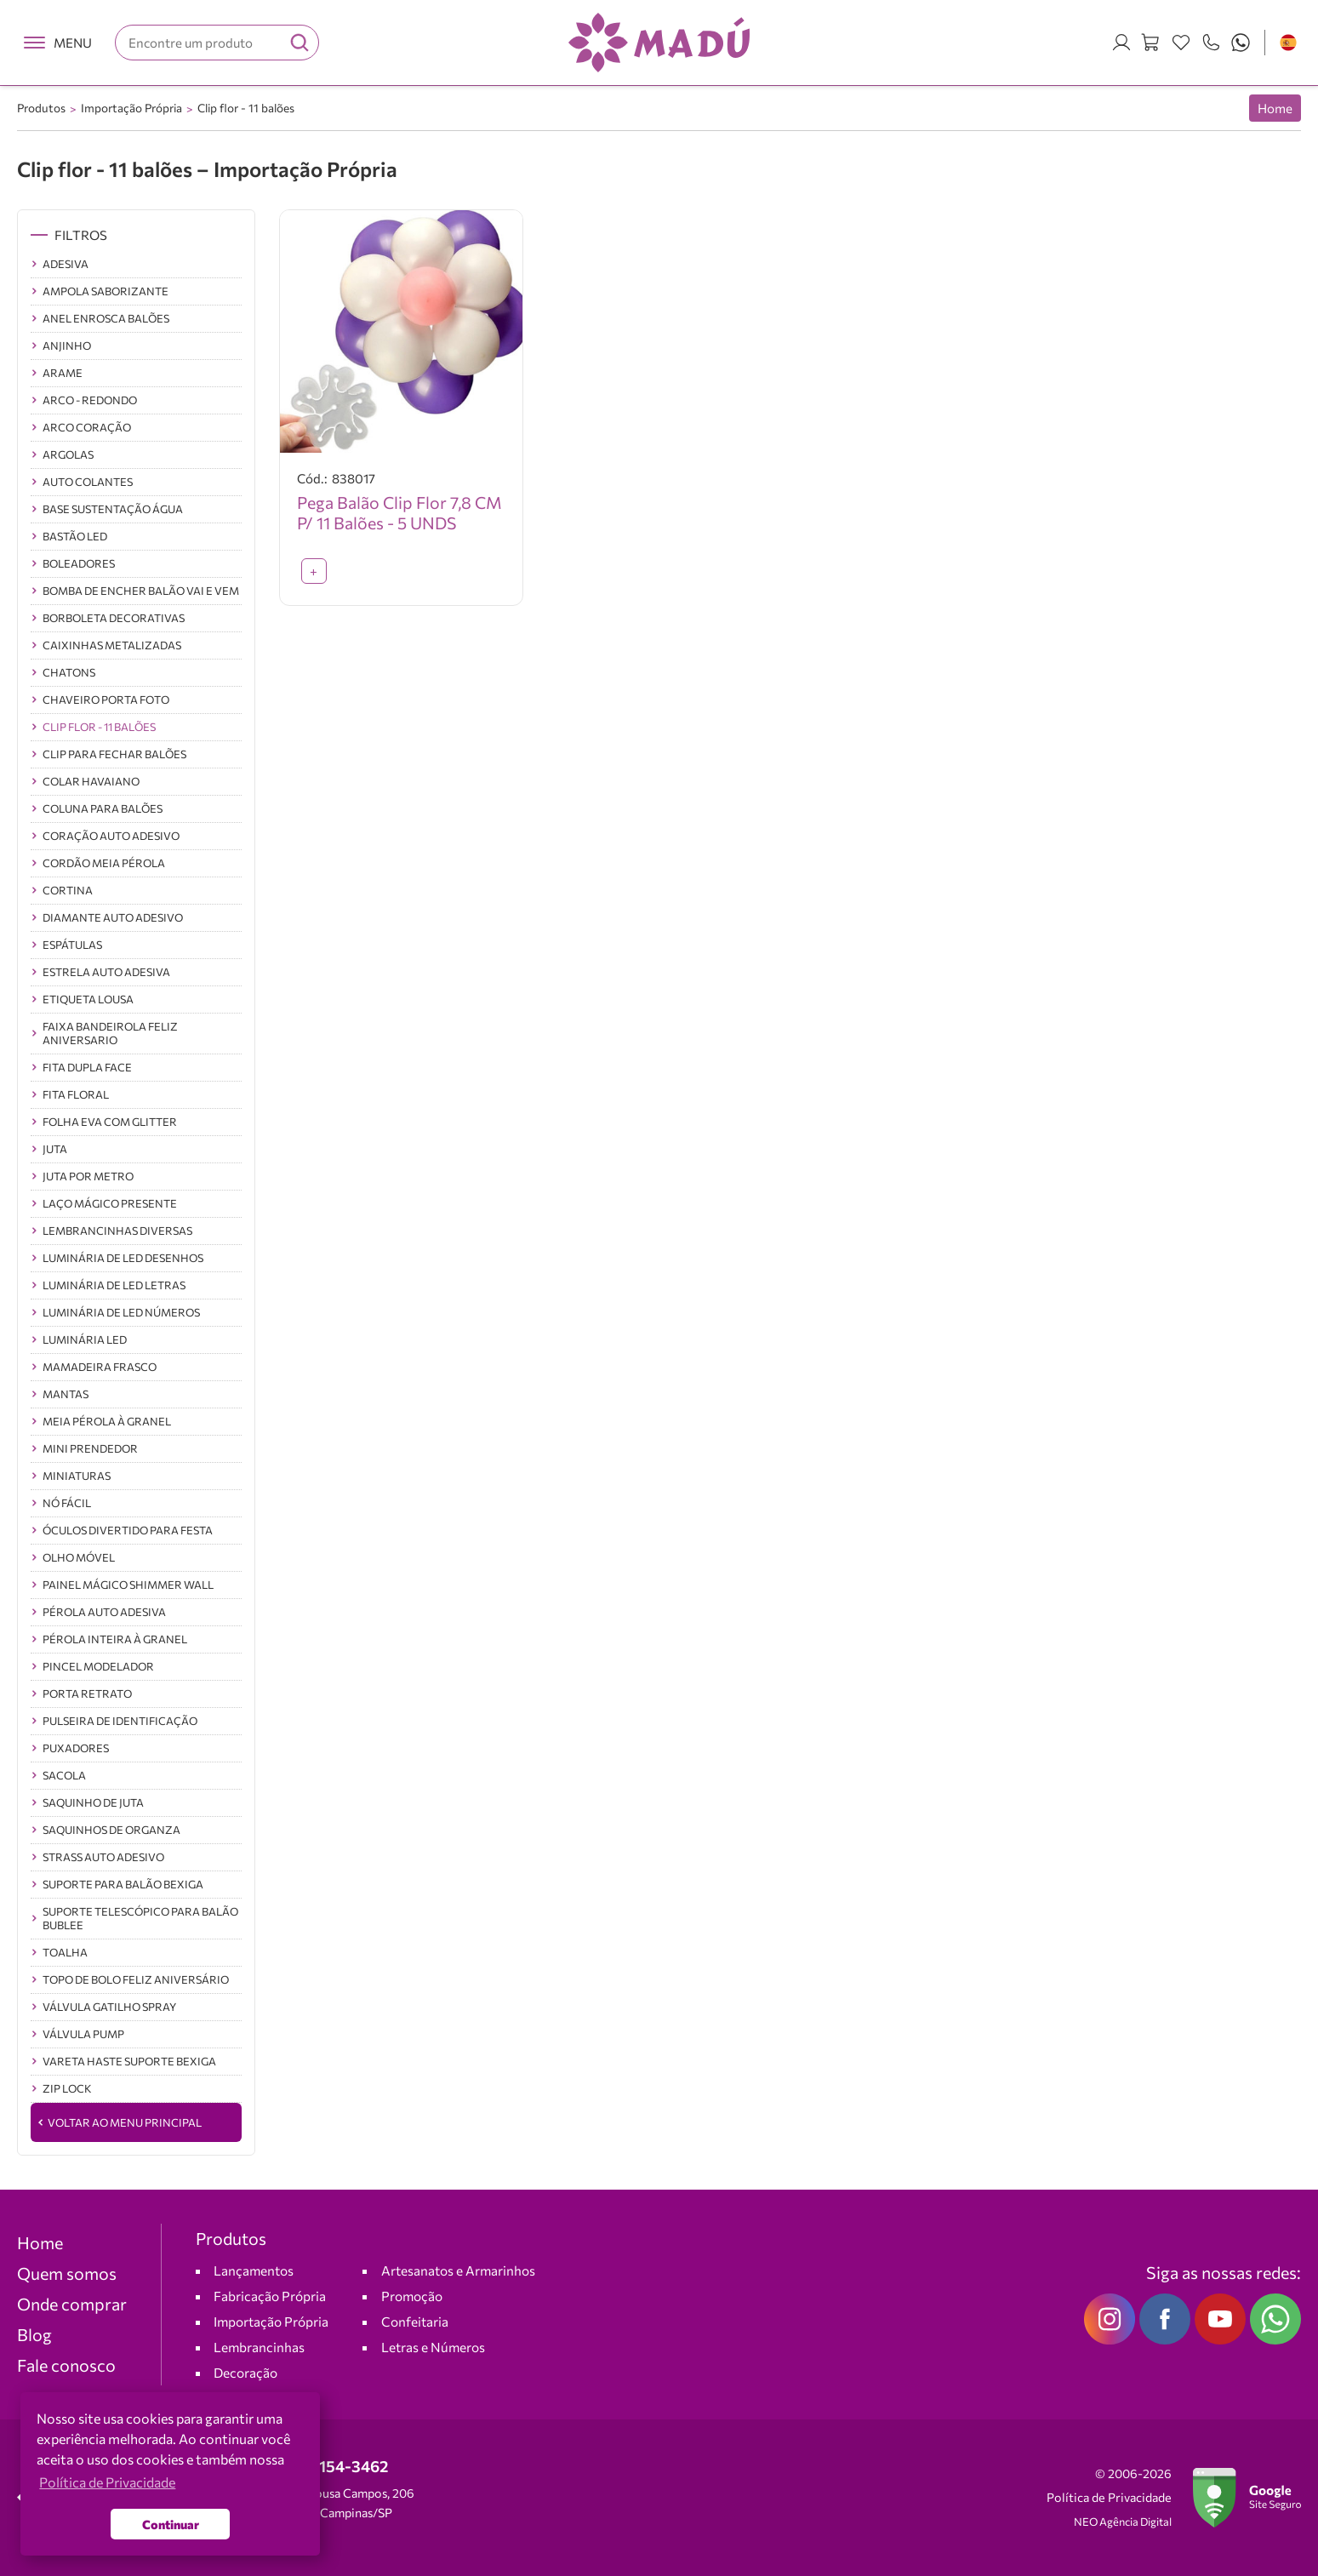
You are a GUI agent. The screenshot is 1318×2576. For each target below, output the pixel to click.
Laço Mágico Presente (110, 1203)
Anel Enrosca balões (106, 318)
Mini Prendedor (90, 1448)
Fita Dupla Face (87, 1067)
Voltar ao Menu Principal (125, 2122)
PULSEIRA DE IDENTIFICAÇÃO (120, 1721)
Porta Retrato (87, 1693)
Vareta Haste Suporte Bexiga (129, 2061)
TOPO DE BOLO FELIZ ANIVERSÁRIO (136, 1979)
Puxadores (76, 1748)
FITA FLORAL (76, 1094)
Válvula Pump (83, 2034)
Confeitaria (414, 2321)
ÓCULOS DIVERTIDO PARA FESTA (128, 1530)
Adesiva (65, 264)
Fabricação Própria (270, 2296)
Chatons (69, 672)
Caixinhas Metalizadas (112, 645)
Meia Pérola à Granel (107, 1421)
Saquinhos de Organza (111, 1829)
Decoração (245, 2372)
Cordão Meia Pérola (104, 863)
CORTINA (68, 890)
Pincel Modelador (98, 1666)
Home (1275, 108)
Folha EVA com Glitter (110, 1121)
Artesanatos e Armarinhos (458, 2270)
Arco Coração (87, 427)
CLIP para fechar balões (114, 754)
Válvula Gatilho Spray (109, 2006)
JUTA (55, 1149)
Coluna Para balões (103, 808)
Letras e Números (433, 2347)
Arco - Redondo (90, 400)
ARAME (63, 373)
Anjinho (67, 345)
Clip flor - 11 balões (245, 107)
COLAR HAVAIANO (91, 781)
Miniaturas (77, 1475)
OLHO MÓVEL (79, 1557)
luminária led (85, 1339)
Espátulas (72, 944)
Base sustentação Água (113, 509)
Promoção (411, 2296)
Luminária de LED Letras (114, 1285)
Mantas (65, 1394)
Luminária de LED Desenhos (123, 1258)
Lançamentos (254, 2270)
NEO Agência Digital (1123, 2521)
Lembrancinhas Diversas (117, 1230)
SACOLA (64, 1775)
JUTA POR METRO (88, 1176)
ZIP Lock (67, 2088)
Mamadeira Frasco (100, 1367)
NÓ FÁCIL (67, 1503)
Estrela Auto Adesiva (106, 972)
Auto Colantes (88, 481)
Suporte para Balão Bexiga (123, 1884)
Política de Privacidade (1109, 2497)
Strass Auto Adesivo (103, 1857)
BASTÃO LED (75, 536)
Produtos (41, 107)
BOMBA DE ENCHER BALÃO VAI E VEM (141, 590)
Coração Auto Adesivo (111, 835)
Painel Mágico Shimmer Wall (128, 1584)
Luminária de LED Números (121, 1312)
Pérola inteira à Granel (115, 1639)
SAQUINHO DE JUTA (93, 1802)
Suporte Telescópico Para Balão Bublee (140, 1918)
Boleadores (79, 563)
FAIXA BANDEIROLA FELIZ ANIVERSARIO (110, 1033)
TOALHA (65, 1952)
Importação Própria (131, 107)
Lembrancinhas (259, 2347)
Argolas (68, 454)
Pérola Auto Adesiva (104, 1612)
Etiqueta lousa (88, 999)
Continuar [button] (170, 2524)
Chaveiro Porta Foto (106, 699)
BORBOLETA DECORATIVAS (114, 618)
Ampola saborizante (105, 291)
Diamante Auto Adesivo (113, 917)
